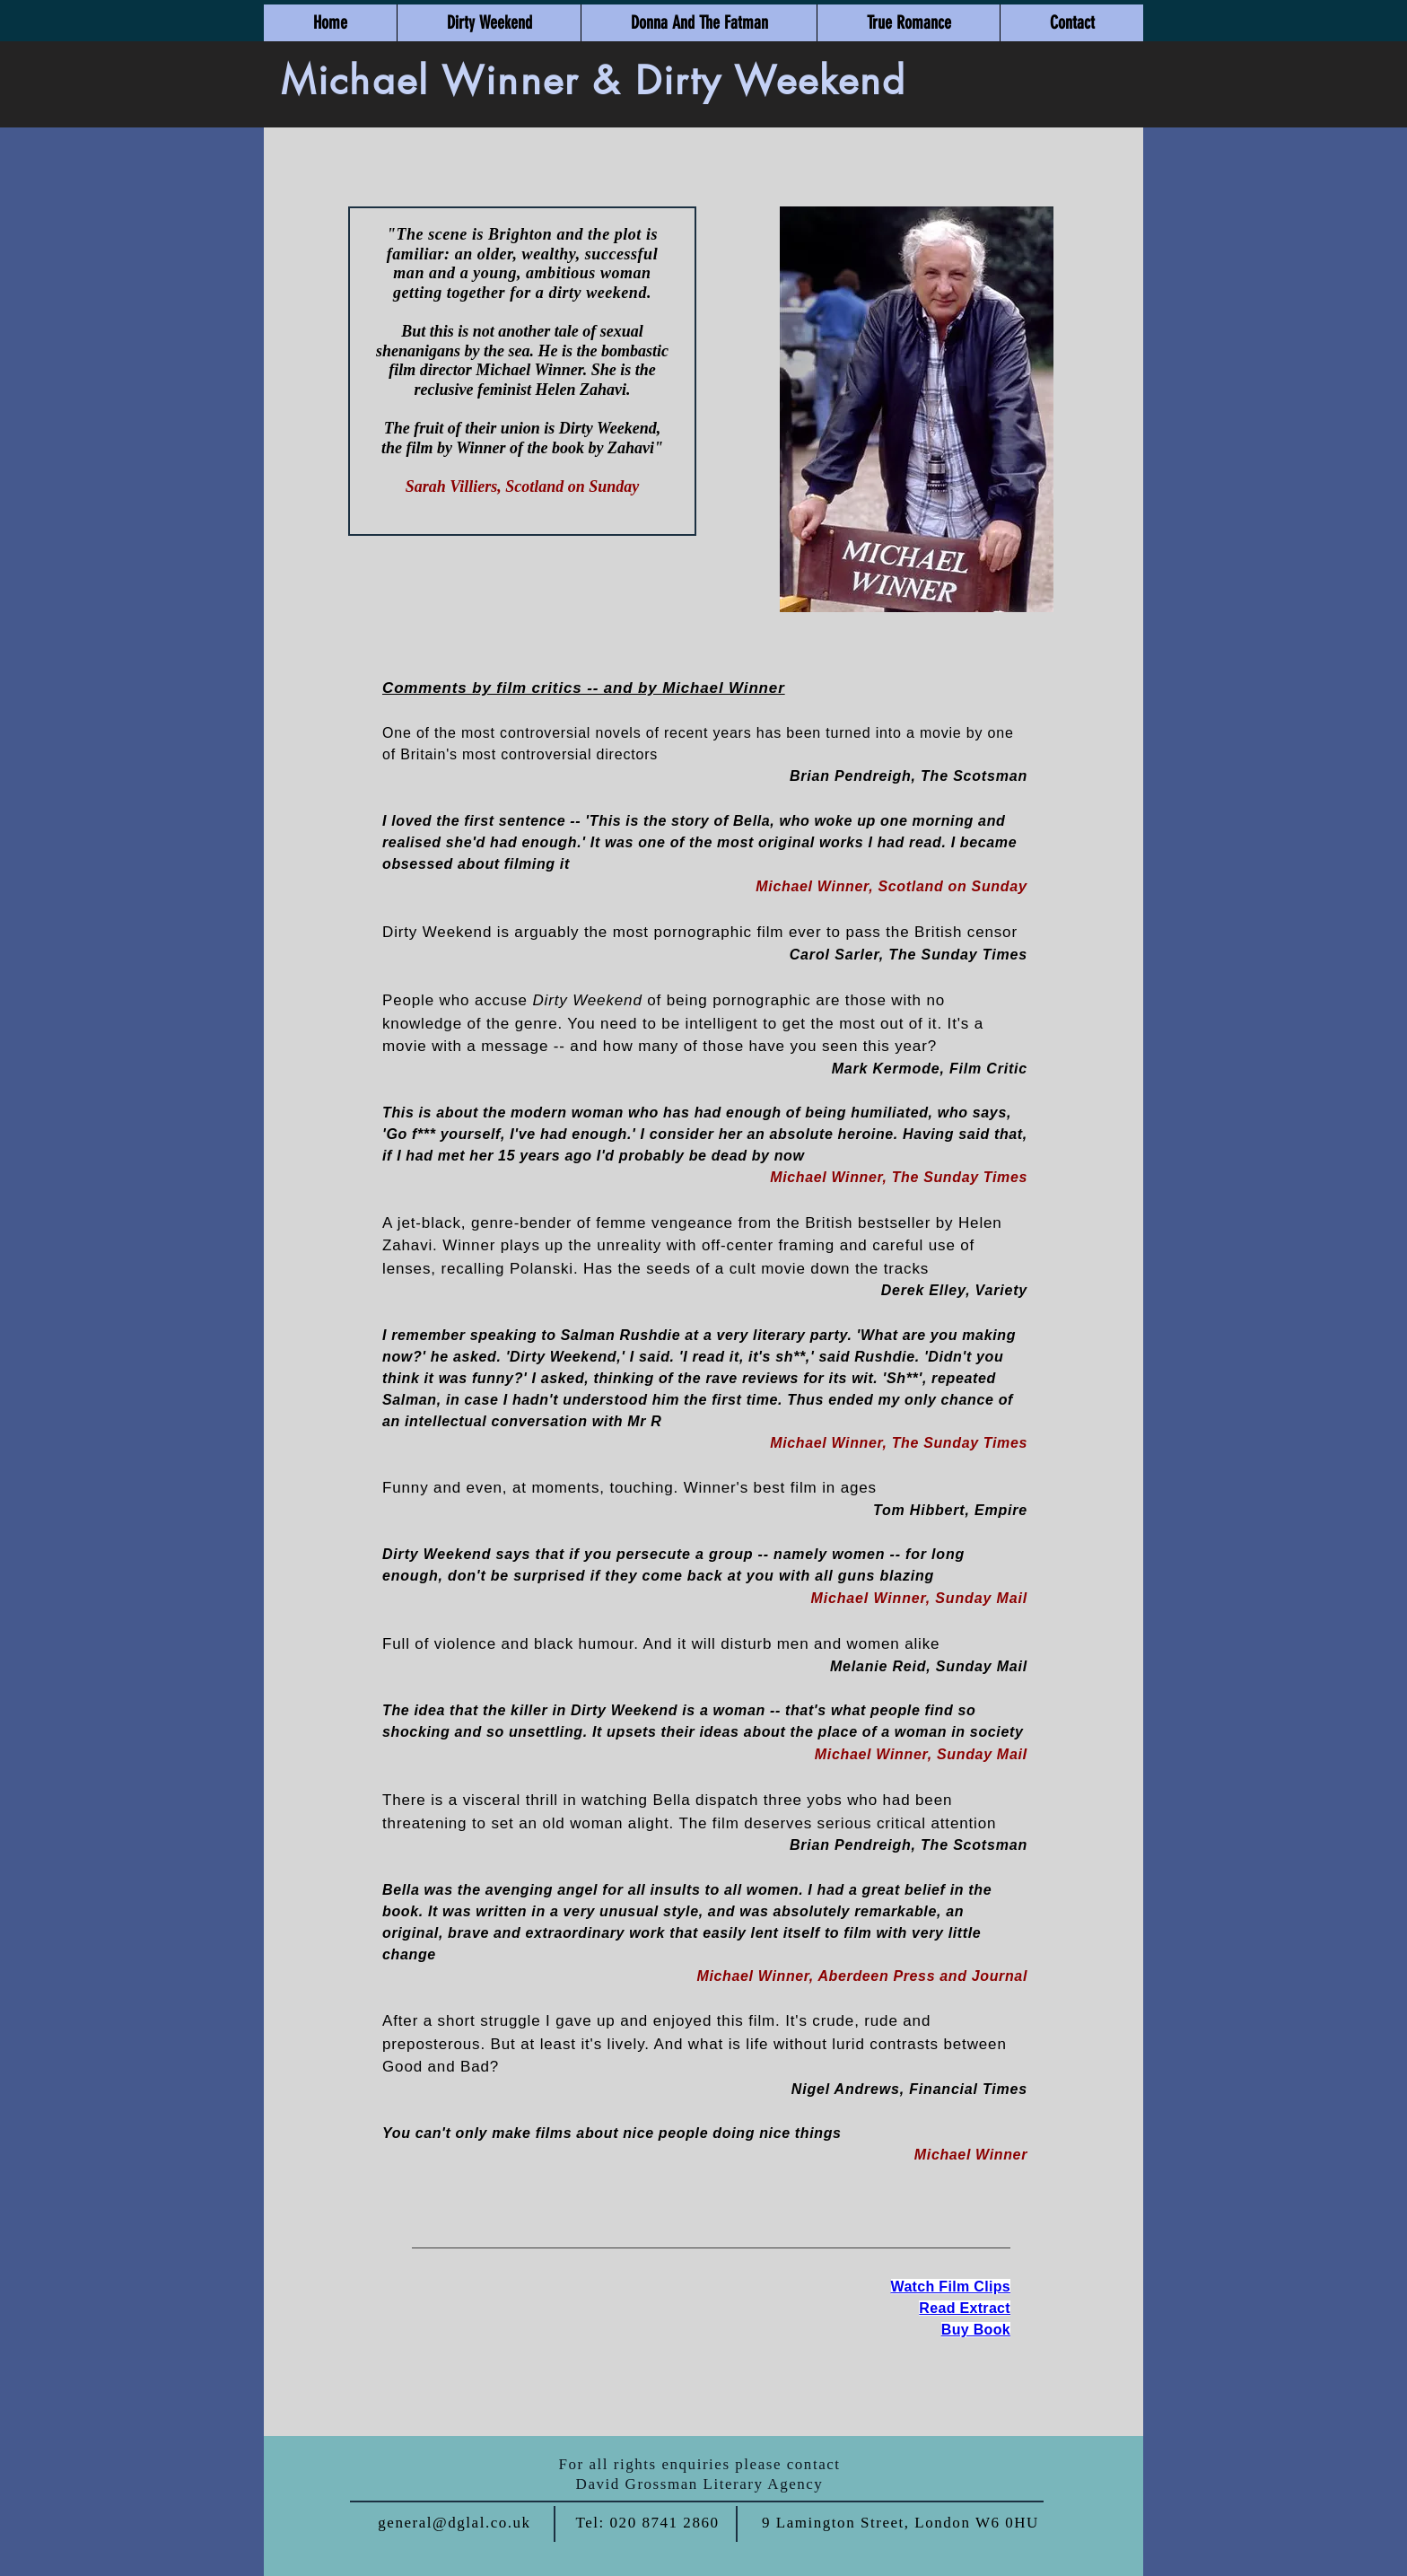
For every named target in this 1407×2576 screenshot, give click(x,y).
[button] (489, 22)
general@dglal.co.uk (454, 2522)
